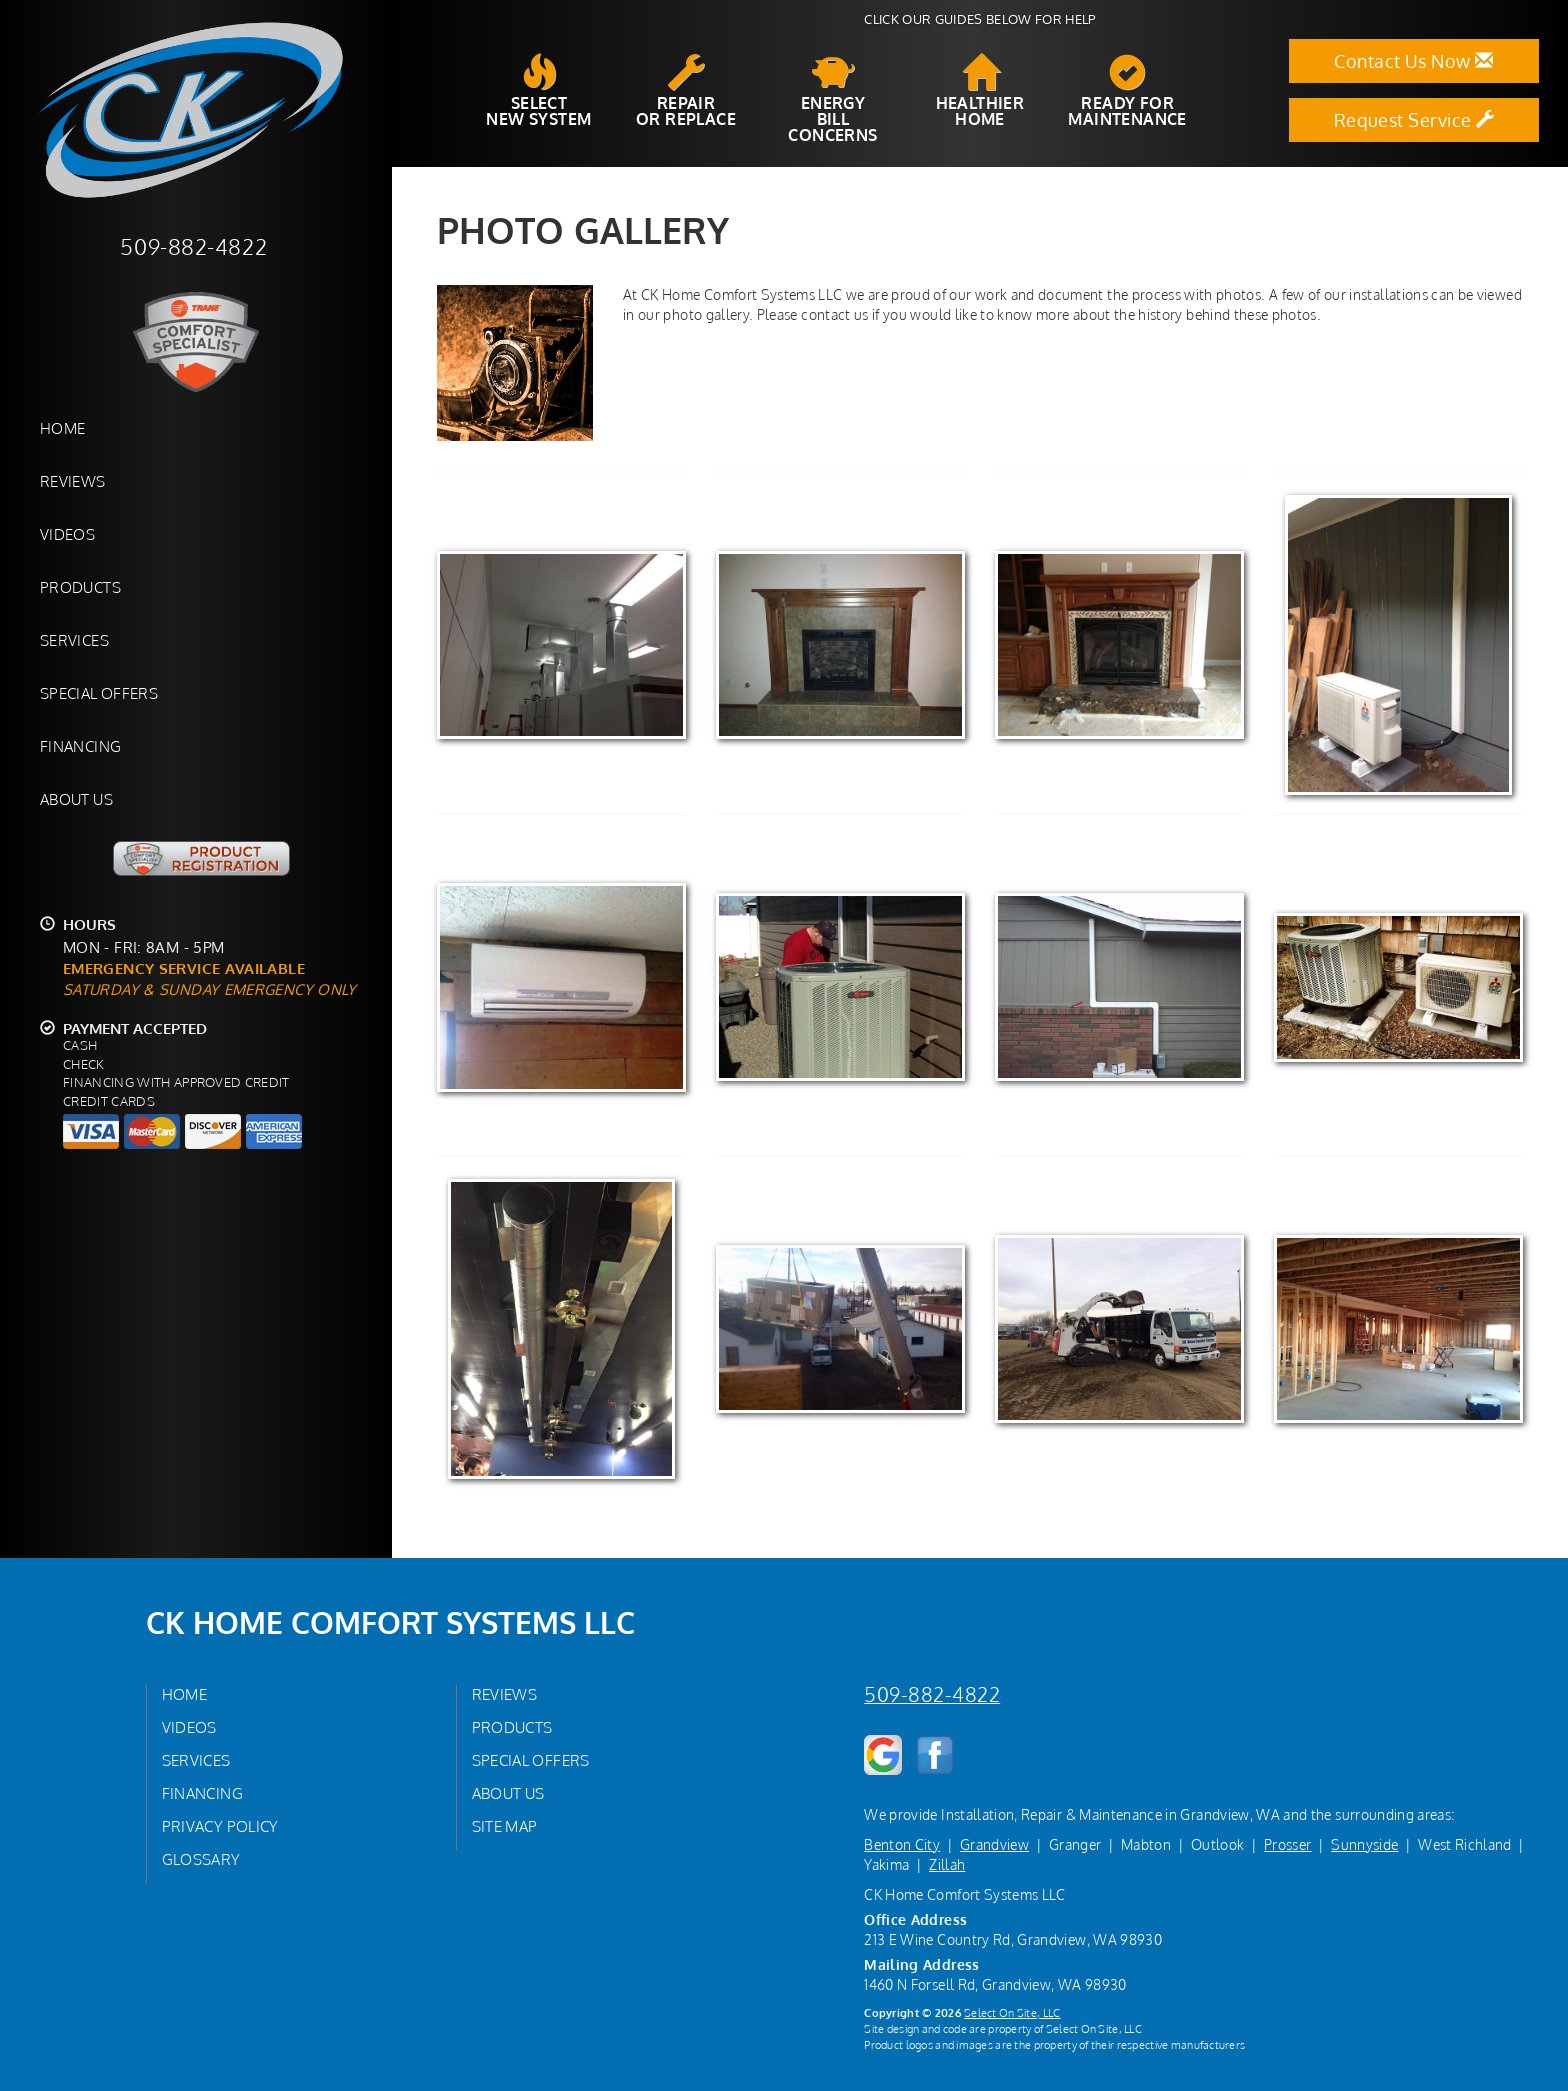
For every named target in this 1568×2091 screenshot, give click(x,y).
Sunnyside (1364, 1844)
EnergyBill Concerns (832, 99)
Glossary (201, 1859)
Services (74, 640)
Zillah (947, 1864)
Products (80, 587)
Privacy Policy (220, 1826)
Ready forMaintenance (1127, 91)
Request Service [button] (1414, 120)
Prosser (1287, 1844)
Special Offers (99, 693)
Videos (67, 534)
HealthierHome (980, 91)
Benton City (902, 1844)
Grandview (994, 1844)
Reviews (73, 481)
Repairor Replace (686, 91)
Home (62, 428)
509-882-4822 (932, 1694)
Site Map (505, 1826)
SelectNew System (538, 91)
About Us (76, 799)
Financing (80, 746)
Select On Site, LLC (1012, 2012)
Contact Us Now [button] (1413, 61)
